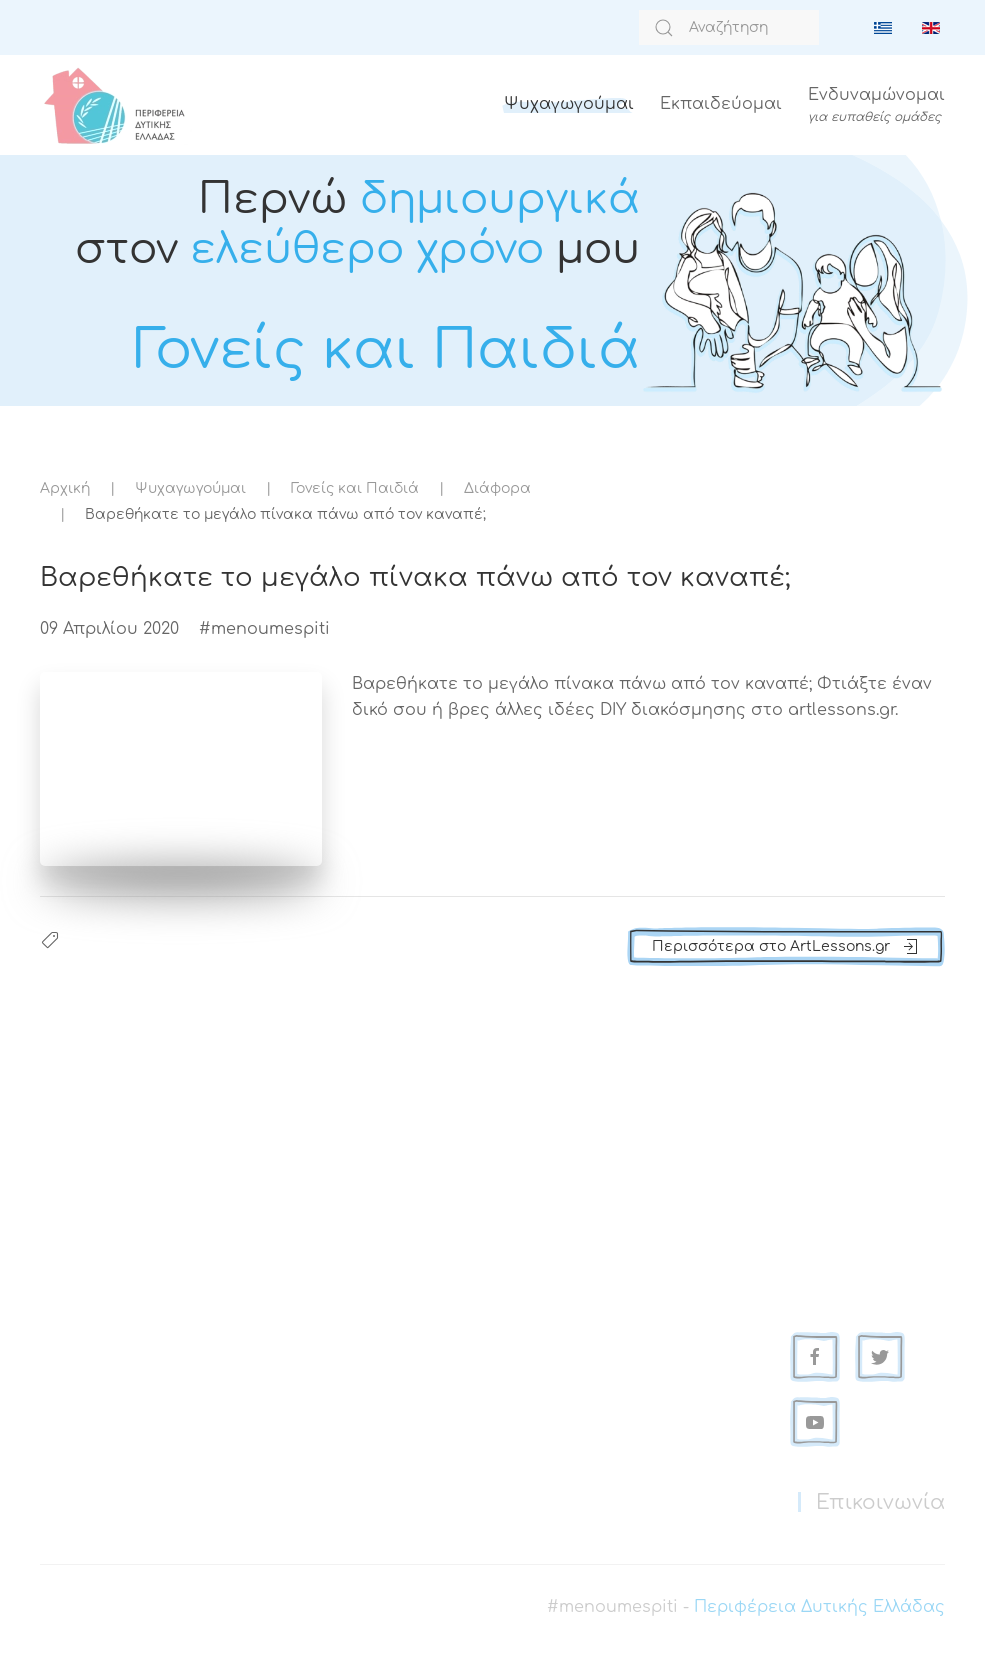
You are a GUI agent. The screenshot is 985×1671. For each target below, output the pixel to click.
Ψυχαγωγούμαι (569, 104)
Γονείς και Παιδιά (355, 488)
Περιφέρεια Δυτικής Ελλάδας (819, 1607)
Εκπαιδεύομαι (721, 104)
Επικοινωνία (880, 1502)
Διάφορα (497, 488)
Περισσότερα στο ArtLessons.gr (786, 947)
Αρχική (65, 488)
